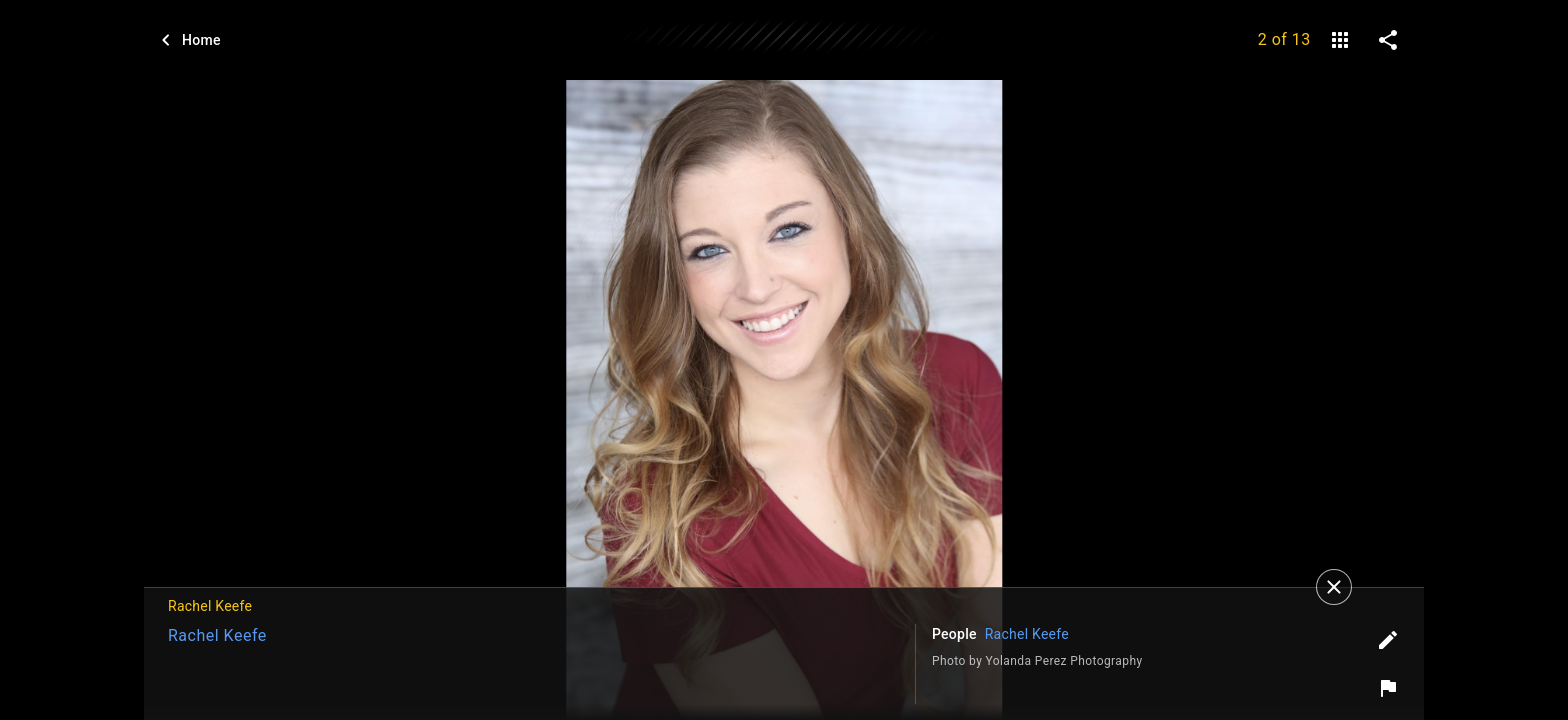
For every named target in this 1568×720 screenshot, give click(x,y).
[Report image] (1388, 688)
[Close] (1334, 587)
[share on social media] (1388, 40)
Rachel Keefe (217, 635)
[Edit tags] (1388, 640)
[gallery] (1340, 40)
